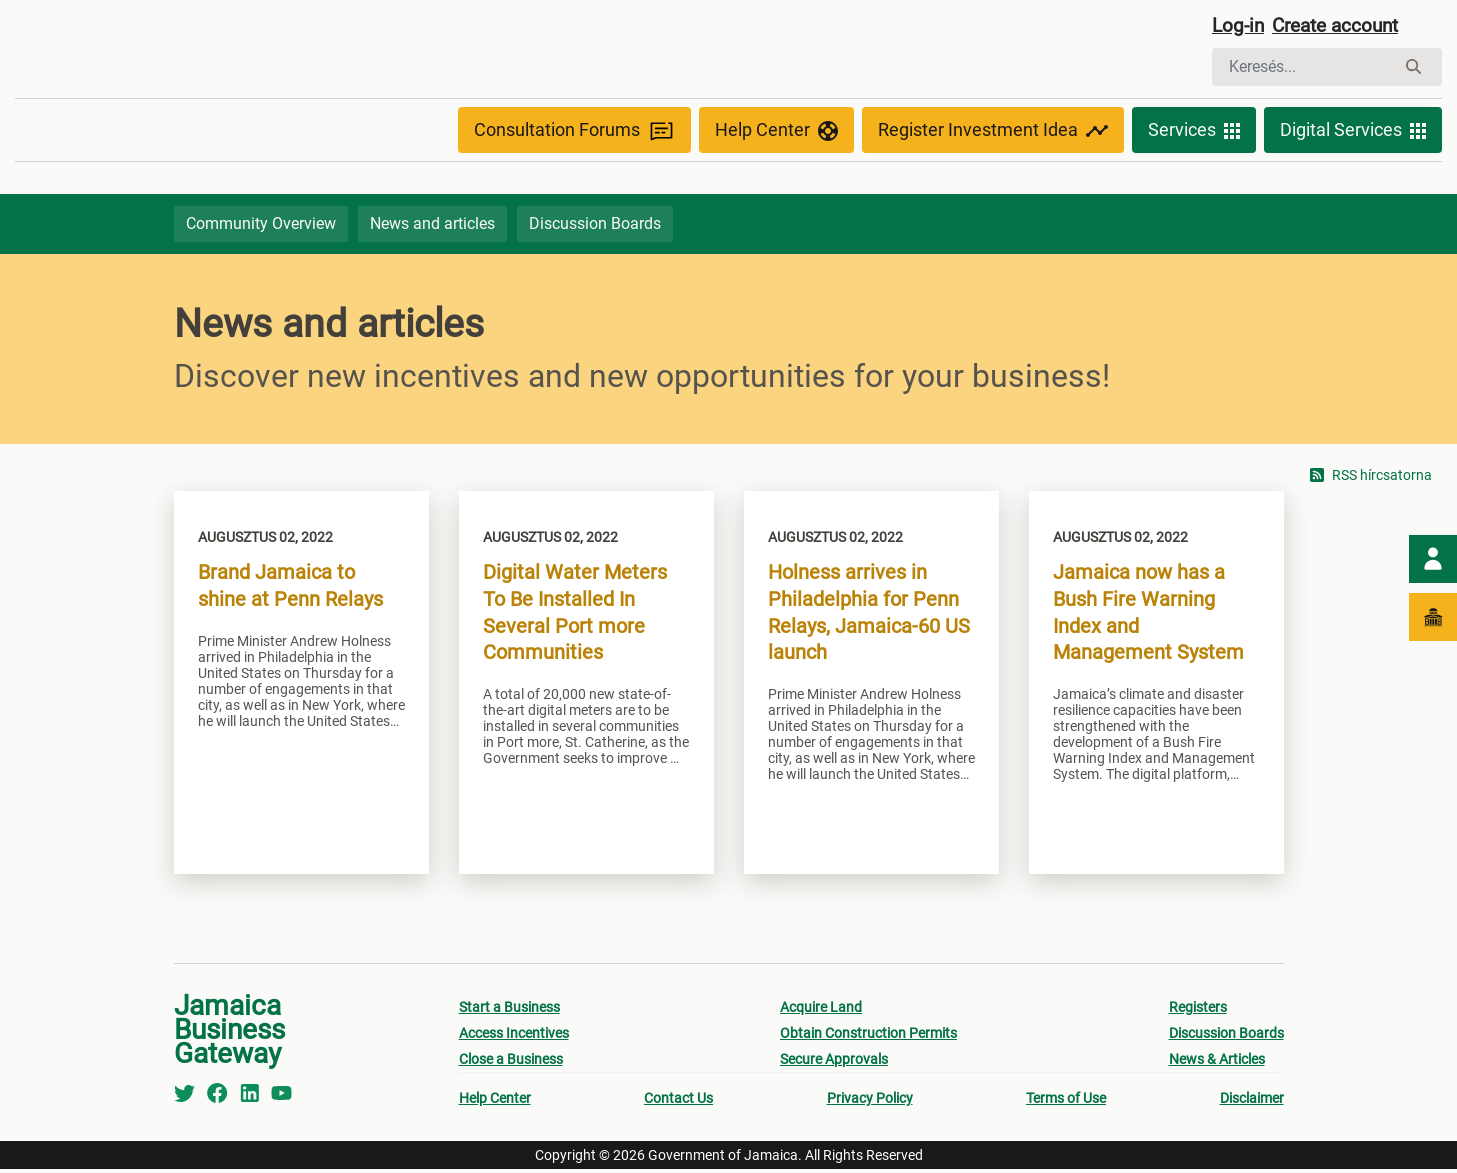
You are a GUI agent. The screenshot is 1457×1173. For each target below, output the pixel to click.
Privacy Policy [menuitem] (870, 1102)
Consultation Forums (574, 132)
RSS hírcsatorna (1371, 480)
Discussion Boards (595, 226)
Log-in (1239, 27)
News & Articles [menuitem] (1217, 1063)
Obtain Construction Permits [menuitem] (868, 1037)
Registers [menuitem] (1198, 1011)
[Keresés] (1303, 68)
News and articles (432, 226)
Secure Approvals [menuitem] (834, 1063)
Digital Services (1353, 132)
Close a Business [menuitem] (511, 1063)
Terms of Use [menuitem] (1066, 1102)
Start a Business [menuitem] (509, 1011)
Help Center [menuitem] (495, 1102)
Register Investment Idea (993, 132)
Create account (1343, 27)
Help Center (776, 132)
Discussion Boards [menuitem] (1226, 1037)
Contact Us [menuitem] (678, 1102)
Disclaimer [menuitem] (1252, 1102)
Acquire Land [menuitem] (821, 1011)
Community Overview (261, 226)
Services (1194, 132)
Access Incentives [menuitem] (514, 1037)
